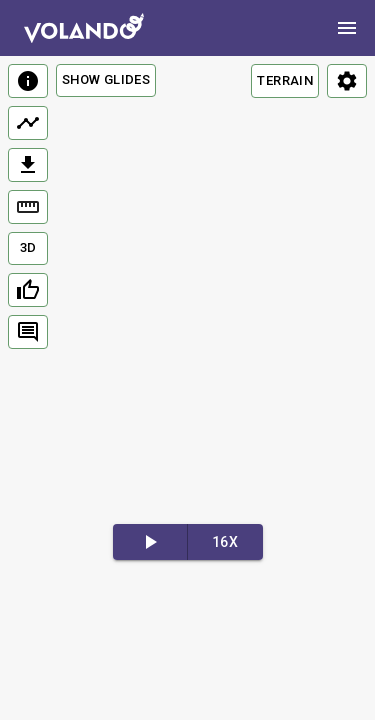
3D (28, 247)
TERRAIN (285, 80)
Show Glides (106, 79)
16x (225, 542)
